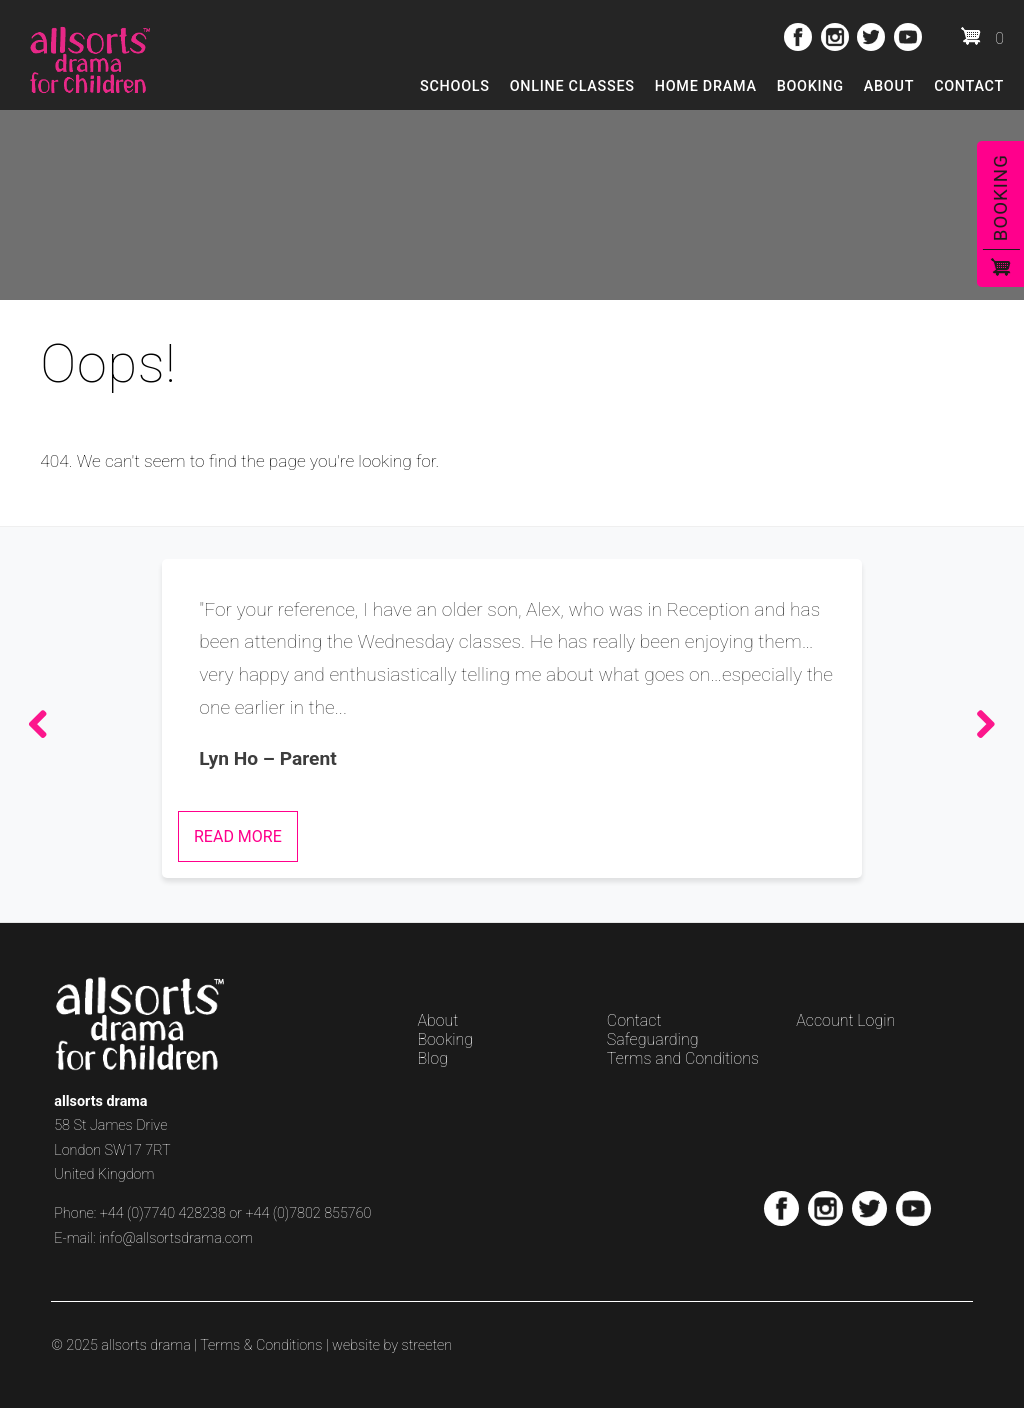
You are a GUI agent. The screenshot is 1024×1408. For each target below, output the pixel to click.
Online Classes (572, 86)
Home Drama (706, 86)
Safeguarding (653, 1039)
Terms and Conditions (683, 1058)
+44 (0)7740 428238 (163, 1213)
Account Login (845, 1020)
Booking (810, 86)
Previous (44, 725)
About (889, 86)
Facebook (798, 37)
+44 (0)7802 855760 (308, 1213)
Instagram (835, 37)
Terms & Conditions (261, 1345)
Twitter (871, 37)
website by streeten (392, 1345)
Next (980, 725)
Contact (969, 86)
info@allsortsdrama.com (176, 1238)
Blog (432, 1058)
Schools (455, 86)
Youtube (908, 37)
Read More (238, 836)
